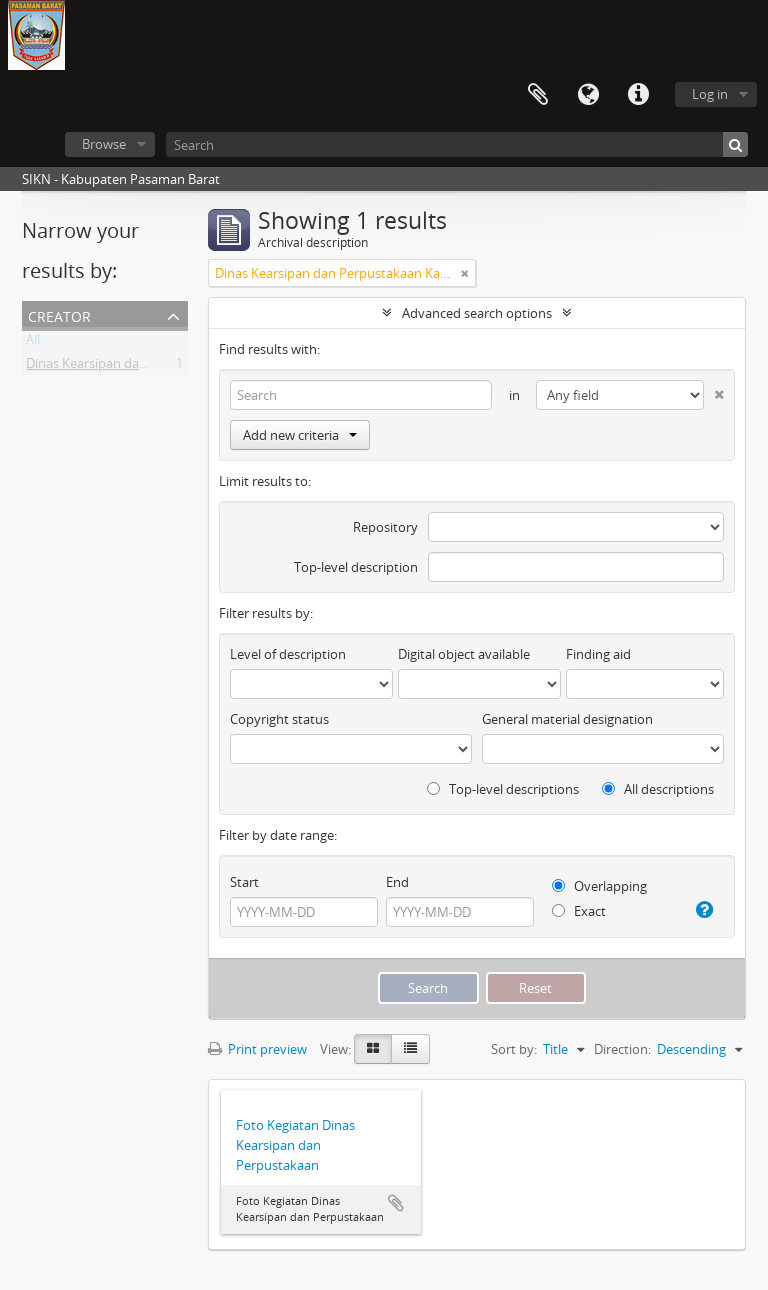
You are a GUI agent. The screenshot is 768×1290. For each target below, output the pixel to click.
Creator (59, 314)
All (33, 343)
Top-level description (356, 567)
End (397, 882)
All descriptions (658, 789)
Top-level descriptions (503, 789)
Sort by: (514, 1049)
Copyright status (279, 719)
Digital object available (464, 654)
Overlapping (599, 886)
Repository (385, 527)
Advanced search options (477, 313)
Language (588, 95)
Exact (579, 911)
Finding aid (598, 654)
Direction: (622, 1049)
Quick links (638, 95)
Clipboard (538, 95)
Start (244, 882)
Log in (710, 94)
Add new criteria (300, 435)
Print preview (257, 1049)
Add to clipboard (396, 1203)
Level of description (288, 654)
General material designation (567, 719)
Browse (104, 144)
